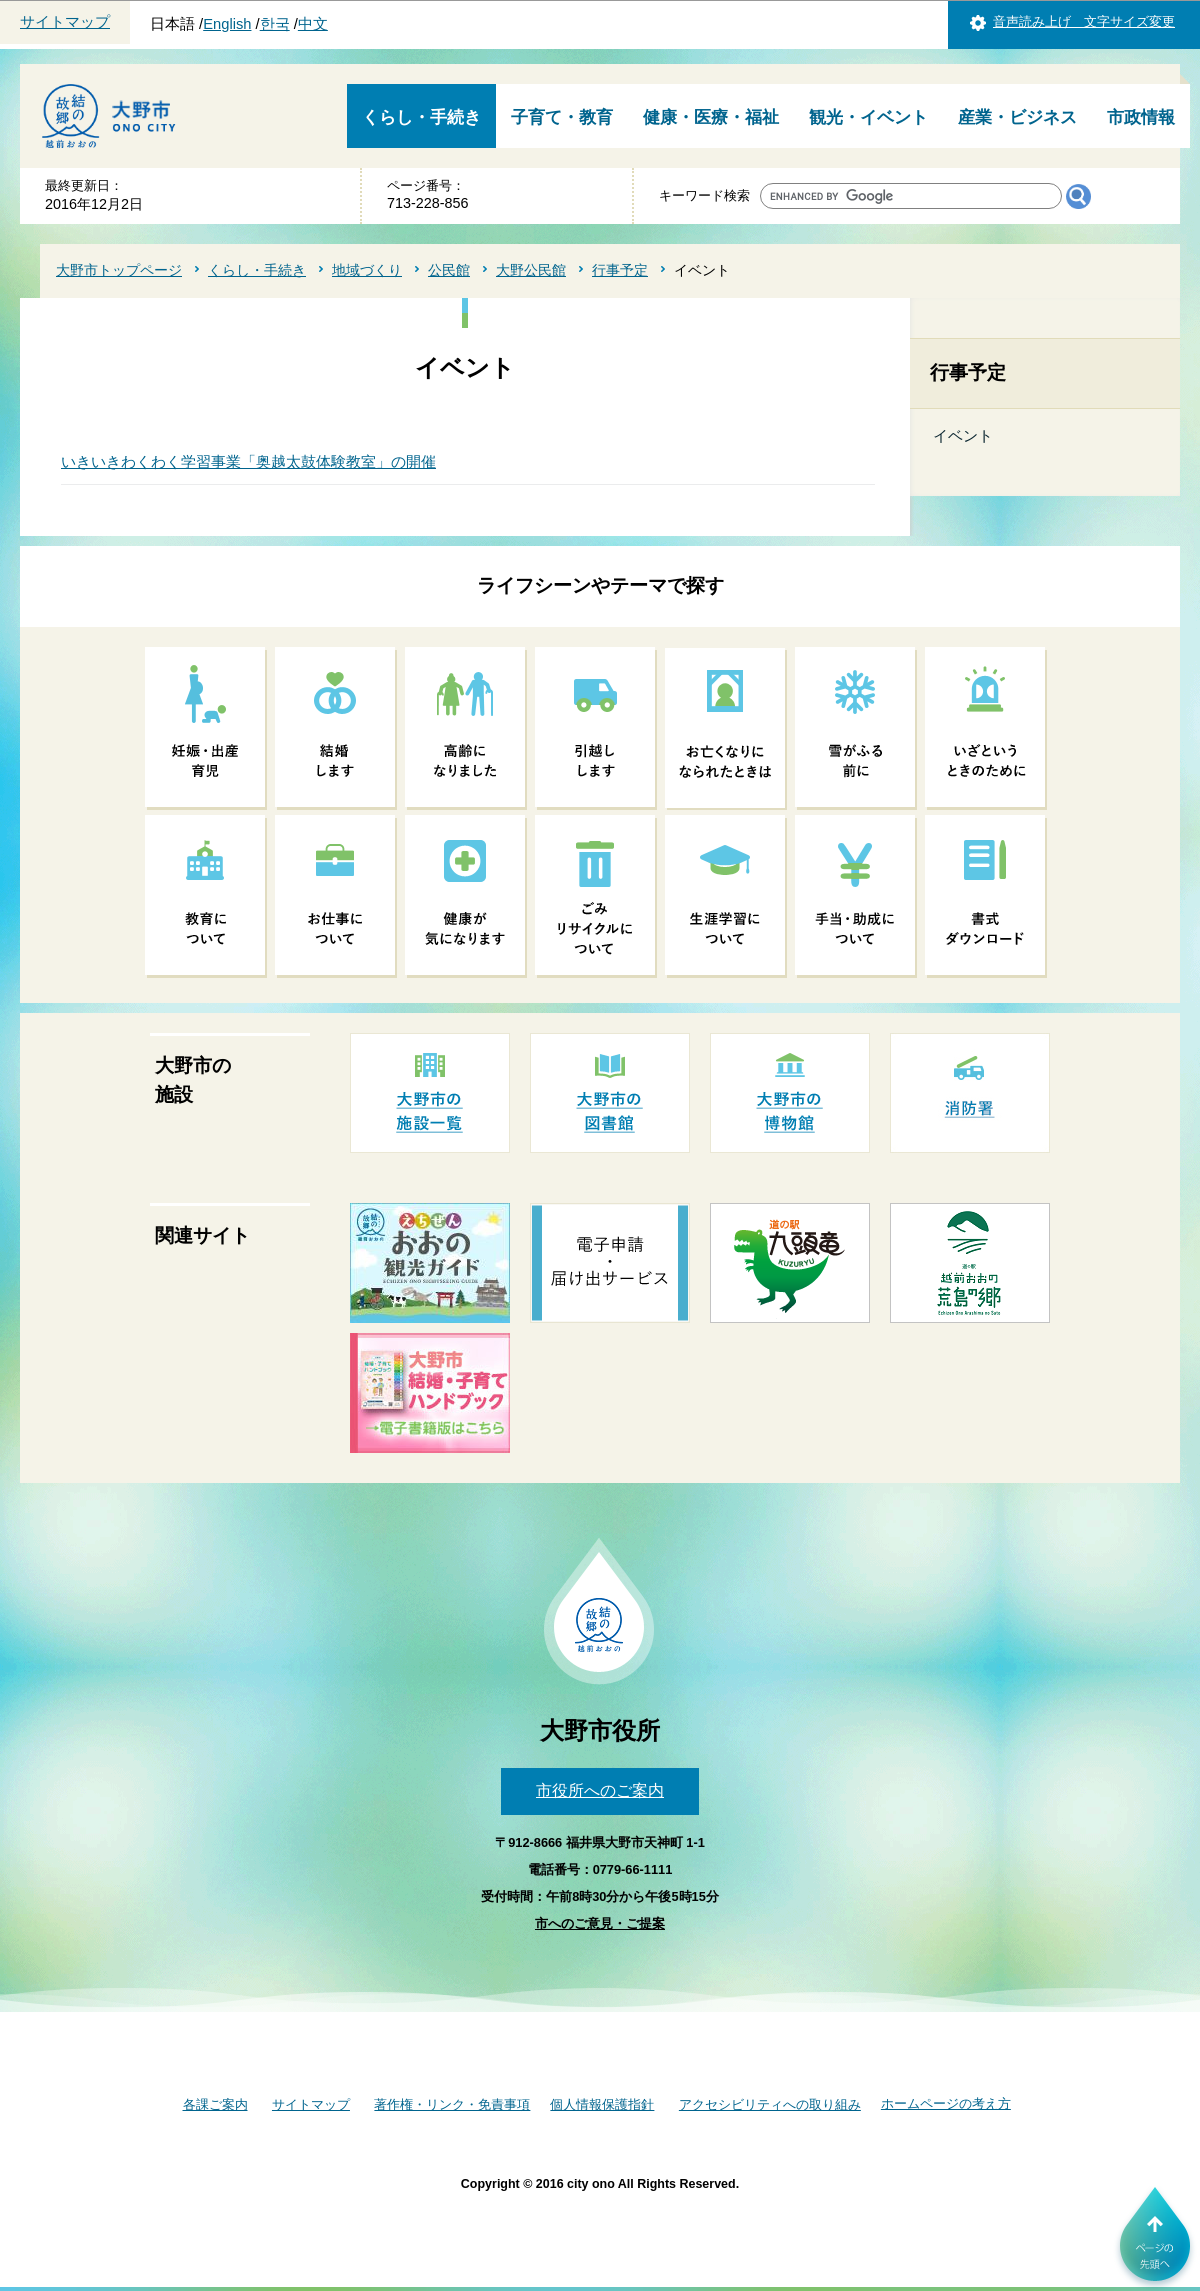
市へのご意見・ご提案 (600, 1923)
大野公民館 (531, 270)
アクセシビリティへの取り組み (770, 2104)
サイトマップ (65, 22)
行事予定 (620, 270)
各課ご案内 (215, 2104)
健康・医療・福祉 (711, 117)
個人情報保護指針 (602, 2104)
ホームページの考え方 (946, 2103)
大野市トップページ (119, 270)
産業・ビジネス (1017, 117)
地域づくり (367, 270)
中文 (313, 24)
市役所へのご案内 (600, 1790)
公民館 (449, 270)
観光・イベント (868, 117)
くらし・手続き (421, 117)
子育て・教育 (562, 117)
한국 (275, 24)
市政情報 (1141, 117)
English (227, 24)
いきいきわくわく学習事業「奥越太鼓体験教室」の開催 (248, 461)
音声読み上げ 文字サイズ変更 (1084, 21)
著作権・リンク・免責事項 (452, 2104)
